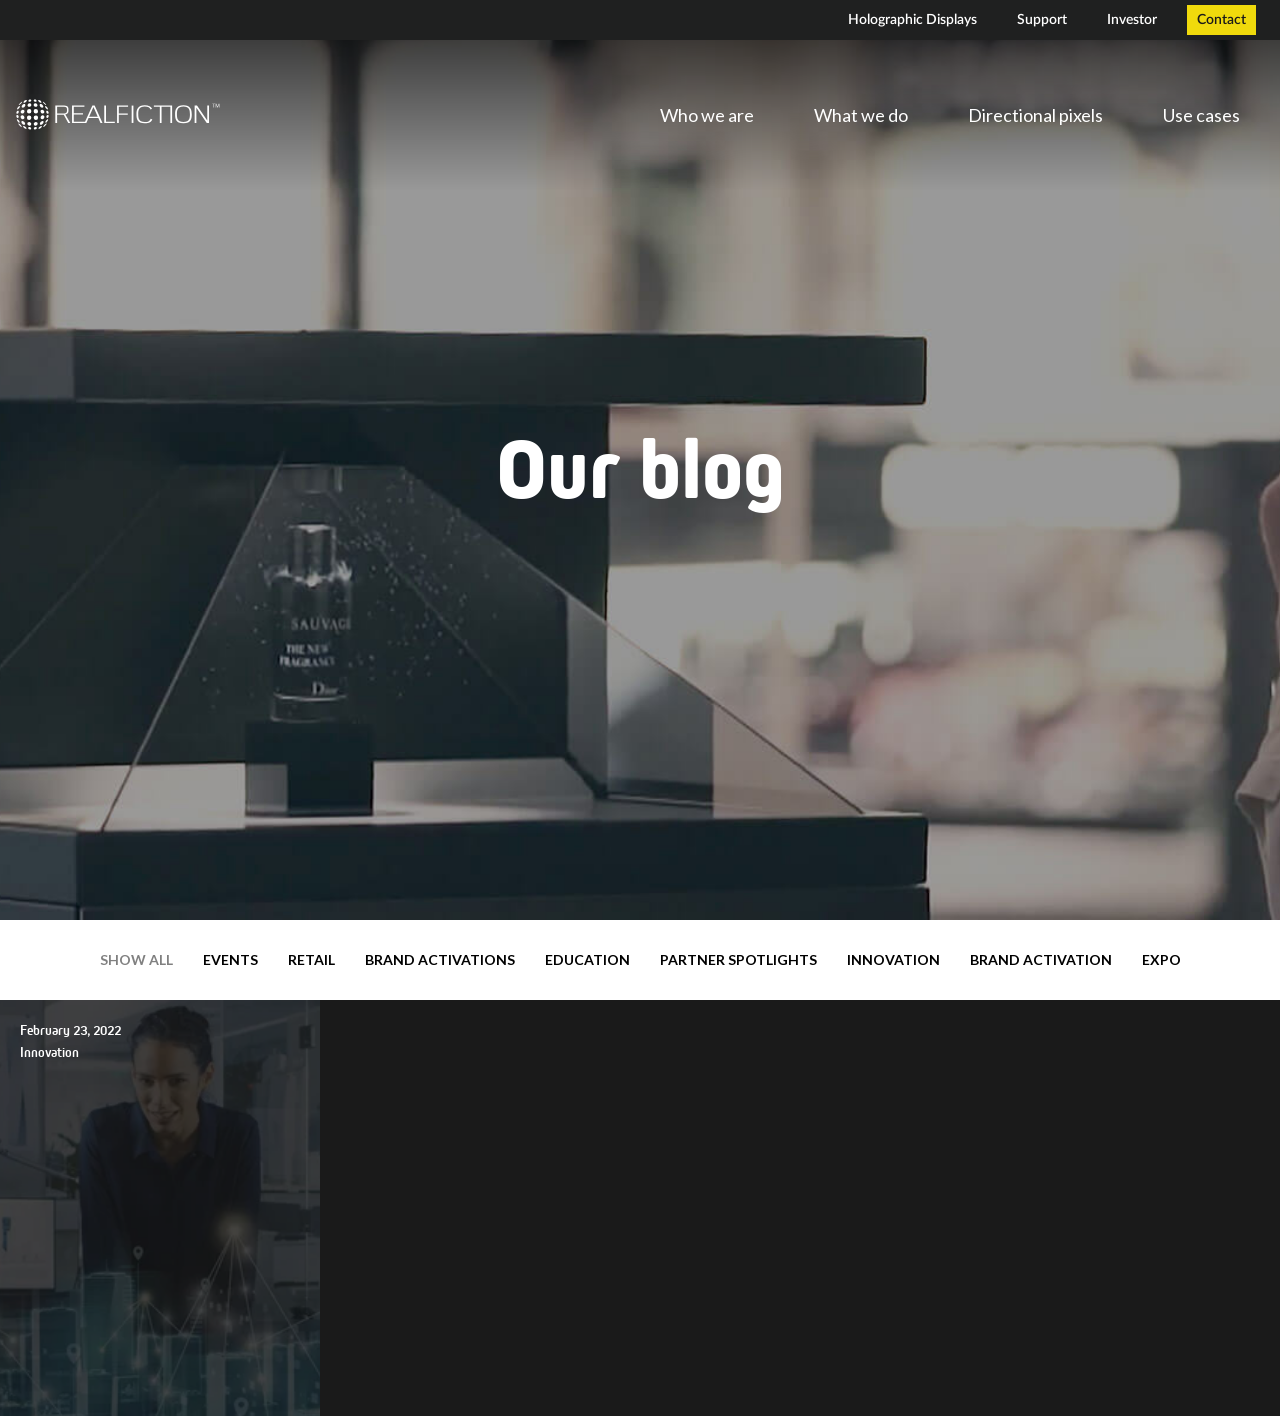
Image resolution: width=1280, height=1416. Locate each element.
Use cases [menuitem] (1201, 115)
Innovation (893, 959)
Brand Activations (440, 959)
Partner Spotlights (738, 959)
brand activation (1041, 959)
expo (1161, 959)
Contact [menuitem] (1221, 20)
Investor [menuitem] (1132, 20)
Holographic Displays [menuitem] (912, 20)
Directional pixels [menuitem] (1035, 115)
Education (587, 959)
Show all (136, 959)
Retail (311, 959)
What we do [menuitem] (861, 115)
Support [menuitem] (1042, 20)
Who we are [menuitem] (707, 115)
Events (230, 959)
